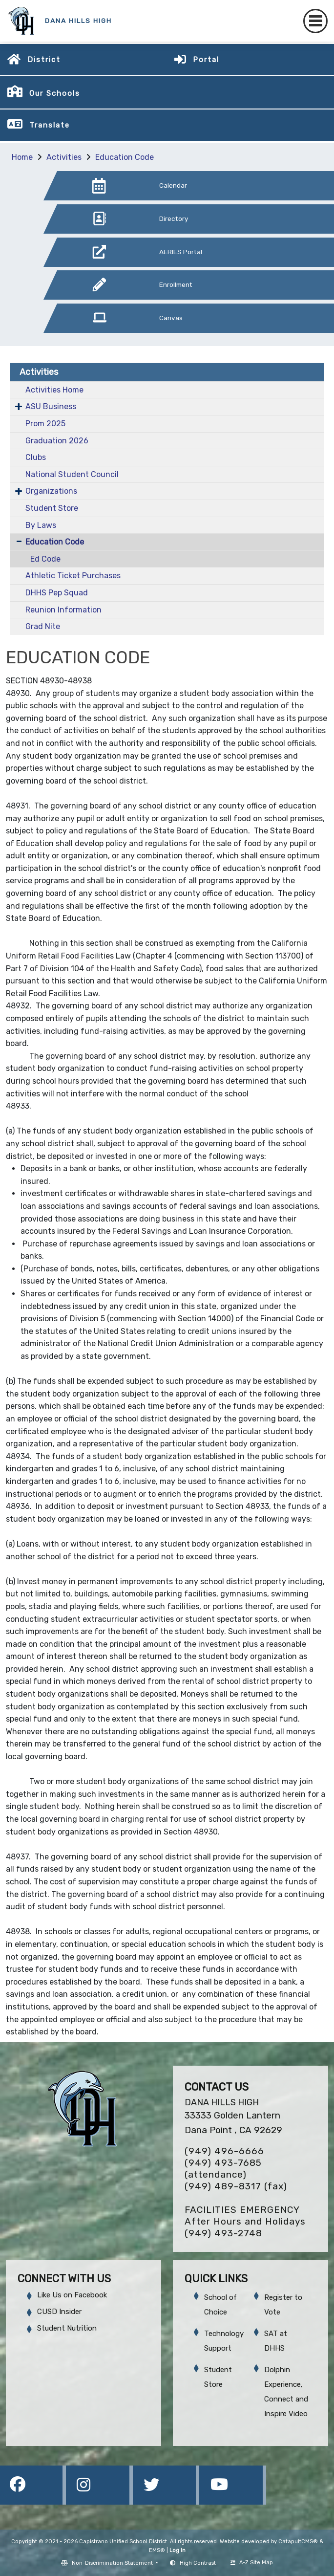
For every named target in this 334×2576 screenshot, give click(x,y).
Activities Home (54, 389)
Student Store (51, 508)
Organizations (51, 491)
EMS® (157, 2550)
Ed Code (45, 559)
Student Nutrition (67, 2328)
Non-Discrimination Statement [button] (113, 2563)
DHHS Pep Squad (56, 592)
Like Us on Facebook (72, 2295)
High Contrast (198, 2563)
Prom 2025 (45, 423)
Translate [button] (49, 125)
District (44, 59)
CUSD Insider (59, 2311)
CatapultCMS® (298, 2541)
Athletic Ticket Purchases (73, 575)
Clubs (35, 457)
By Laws (40, 525)
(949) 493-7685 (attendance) (223, 2168)
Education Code (124, 157)
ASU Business (50, 406)
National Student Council (72, 474)
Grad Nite (42, 626)
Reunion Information (63, 609)
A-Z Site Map (251, 2562)
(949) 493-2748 (223, 2233)
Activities (64, 157)
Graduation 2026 (56, 440)
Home (22, 157)
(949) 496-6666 (224, 2151)
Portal (206, 59)
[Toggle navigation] (315, 21)
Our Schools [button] (54, 93)
